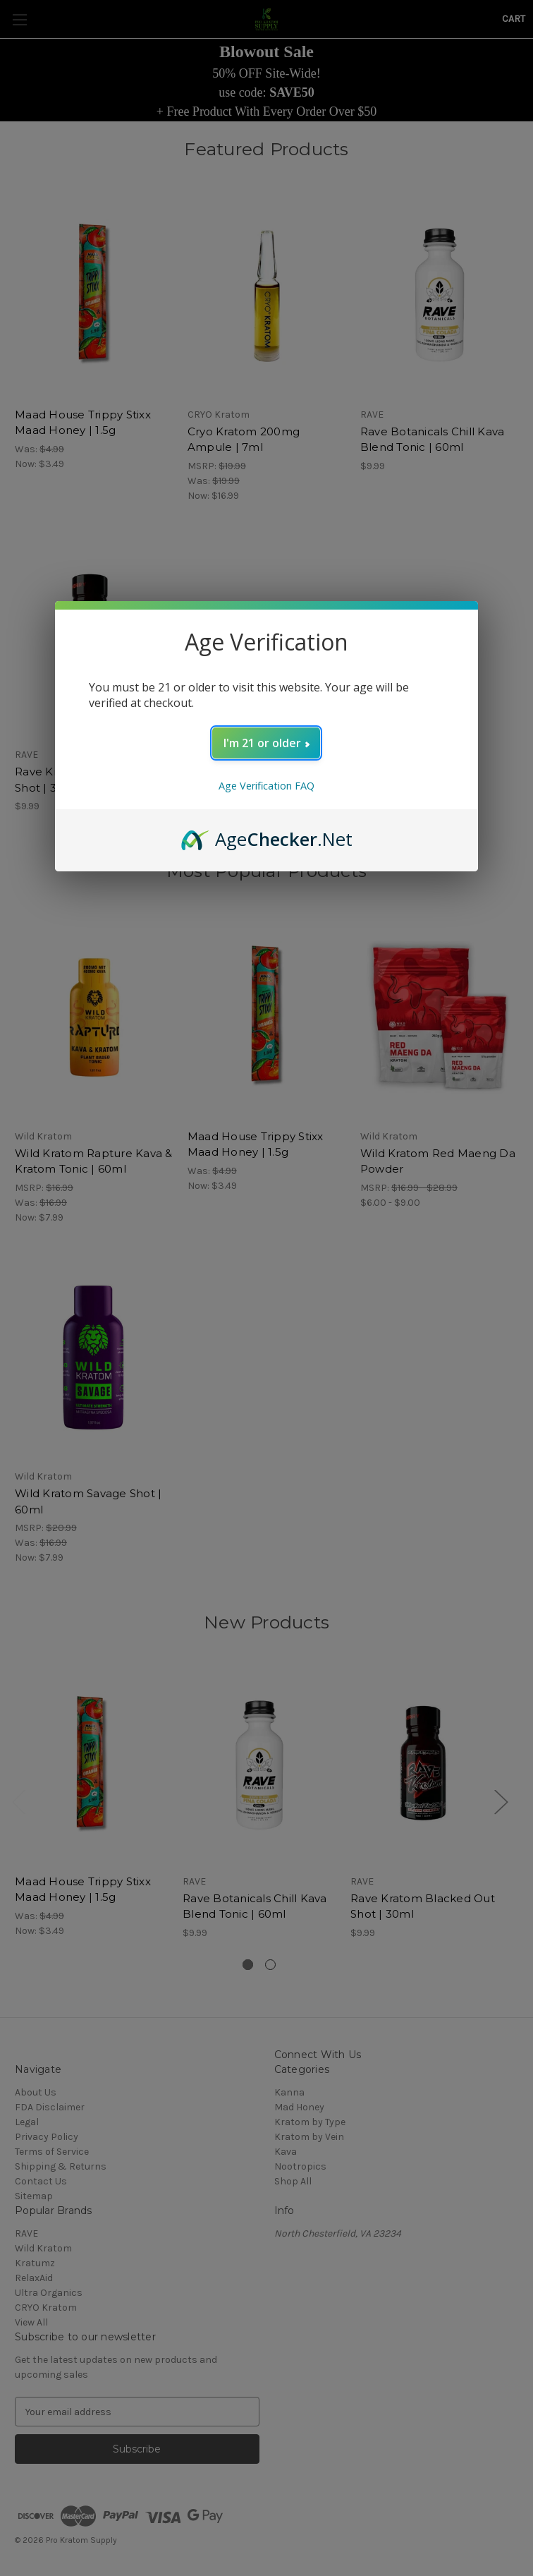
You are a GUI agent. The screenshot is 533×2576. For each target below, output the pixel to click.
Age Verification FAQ (266, 785)
